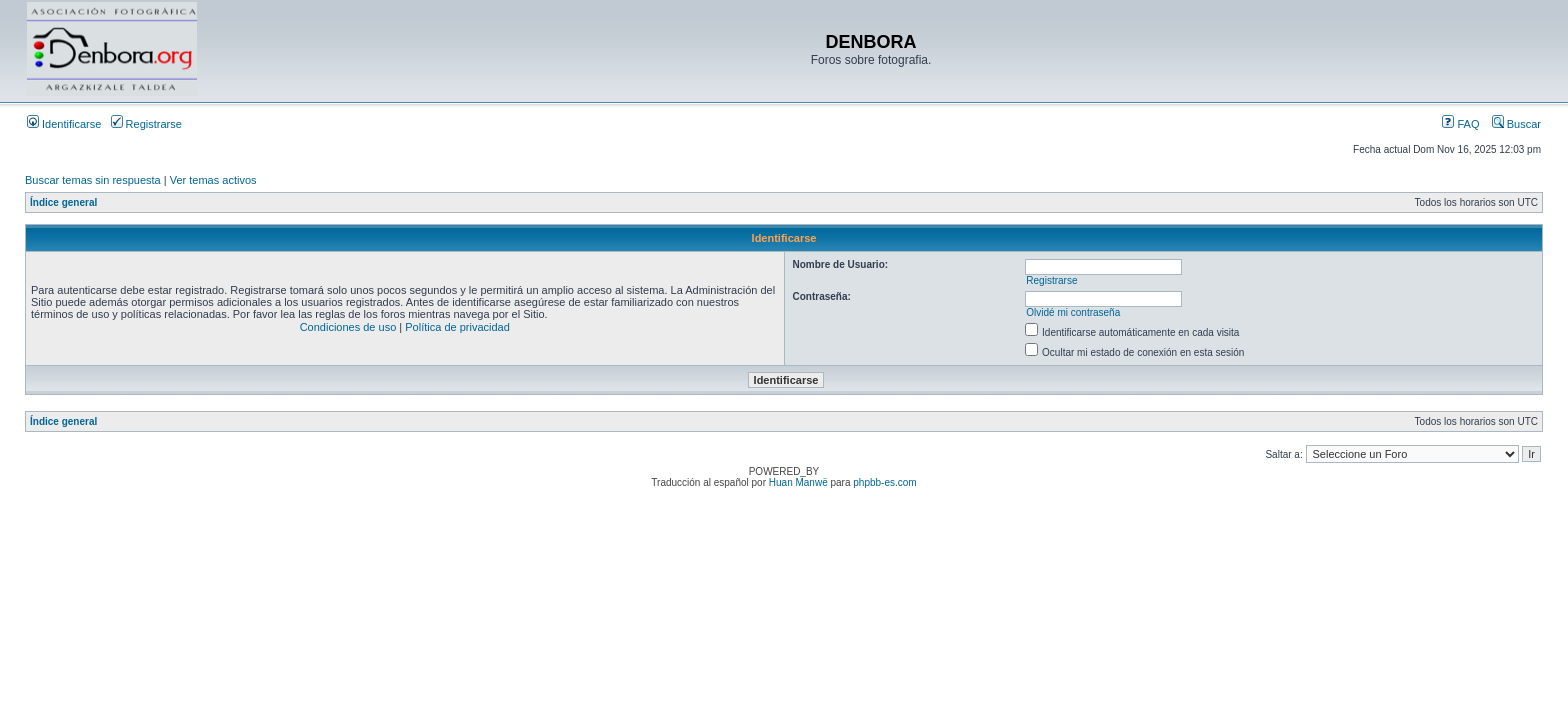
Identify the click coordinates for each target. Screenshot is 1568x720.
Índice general (63, 202)
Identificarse (64, 124)
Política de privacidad (457, 327)
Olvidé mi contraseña (1073, 312)
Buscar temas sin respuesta (93, 180)
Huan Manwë (798, 482)
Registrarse (146, 124)
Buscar (1516, 124)
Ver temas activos (213, 180)
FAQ (1460, 124)
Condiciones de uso (348, 327)
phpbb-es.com (884, 482)
